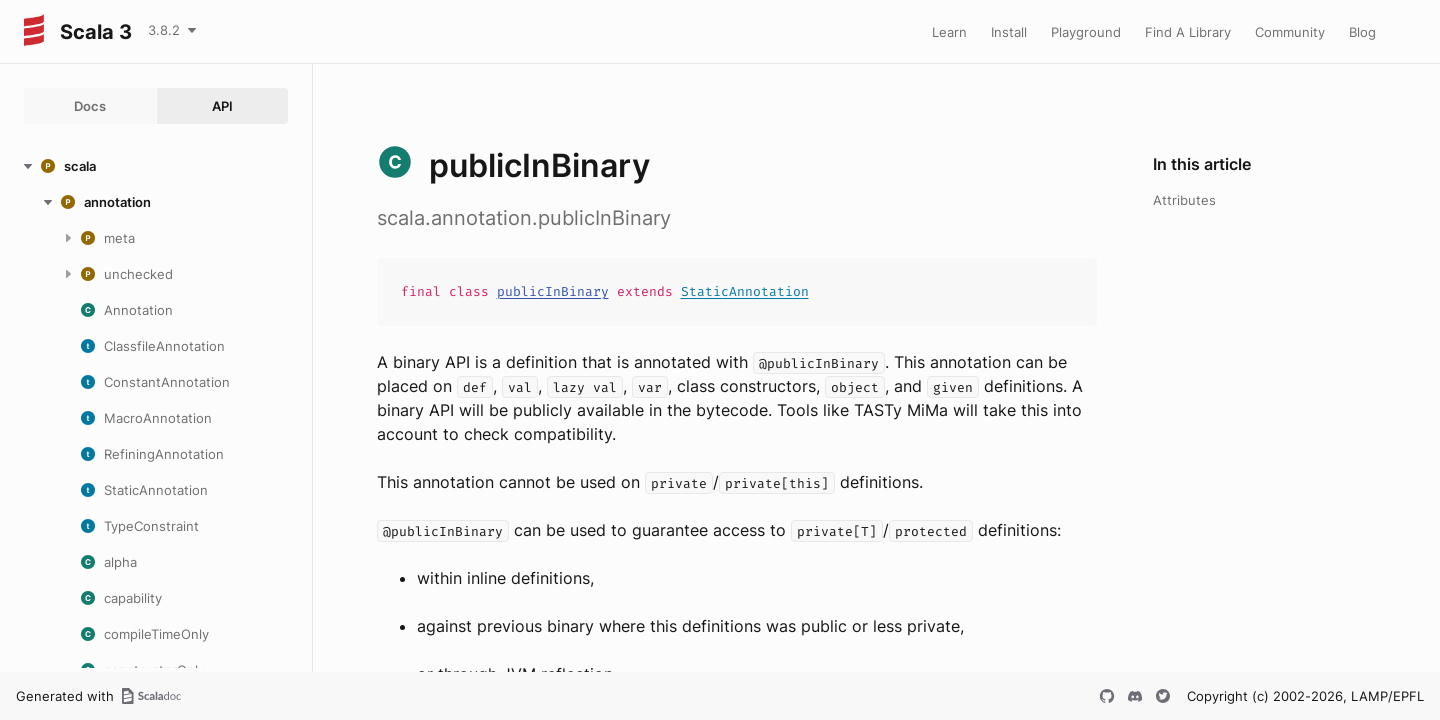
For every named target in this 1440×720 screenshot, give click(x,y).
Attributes (1184, 200)
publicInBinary (553, 291)
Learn (949, 32)
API (222, 106)
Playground (1086, 32)
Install (1009, 32)
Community (1290, 32)
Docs (90, 106)
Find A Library (1188, 32)
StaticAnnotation (745, 291)
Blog (1362, 32)
